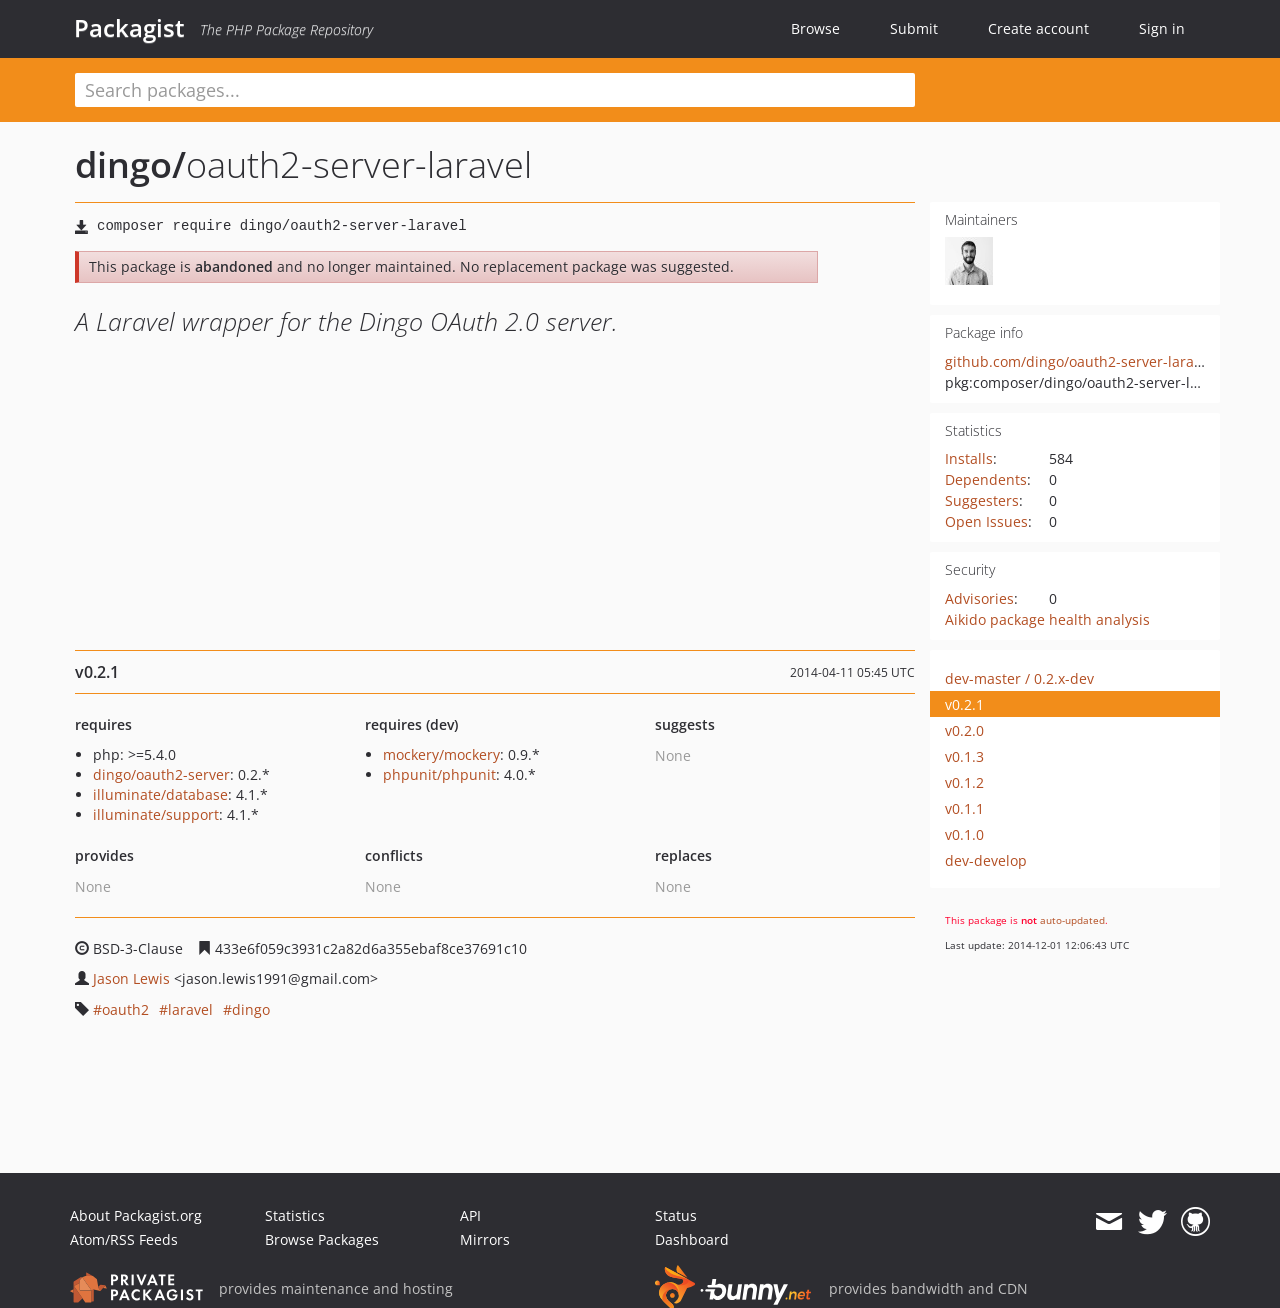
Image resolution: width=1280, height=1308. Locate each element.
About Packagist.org (136, 1215)
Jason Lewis (131, 978)
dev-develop (986, 860)
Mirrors (485, 1239)
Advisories (979, 598)
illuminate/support (156, 814)
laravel (190, 1009)
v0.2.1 (964, 704)
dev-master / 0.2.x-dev (1019, 678)
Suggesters (982, 500)
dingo (251, 1009)
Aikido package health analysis (1047, 619)
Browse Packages (322, 1239)
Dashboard (692, 1239)
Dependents (986, 479)
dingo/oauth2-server (161, 774)
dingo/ (130, 164)
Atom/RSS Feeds (124, 1239)
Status (676, 1215)
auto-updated (1072, 920)
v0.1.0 (964, 834)
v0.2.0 (964, 730)
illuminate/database (160, 794)
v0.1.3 (964, 756)
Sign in (1162, 28)
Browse (815, 28)
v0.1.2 (964, 782)
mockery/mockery (441, 754)
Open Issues (986, 521)
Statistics (295, 1215)
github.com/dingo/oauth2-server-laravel (1079, 361)
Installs (969, 458)
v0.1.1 (964, 808)
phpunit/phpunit (439, 774)
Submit (914, 28)
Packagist (129, 28)
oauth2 (125, 1009)
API (470, 1215)
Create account (1038, 28)
